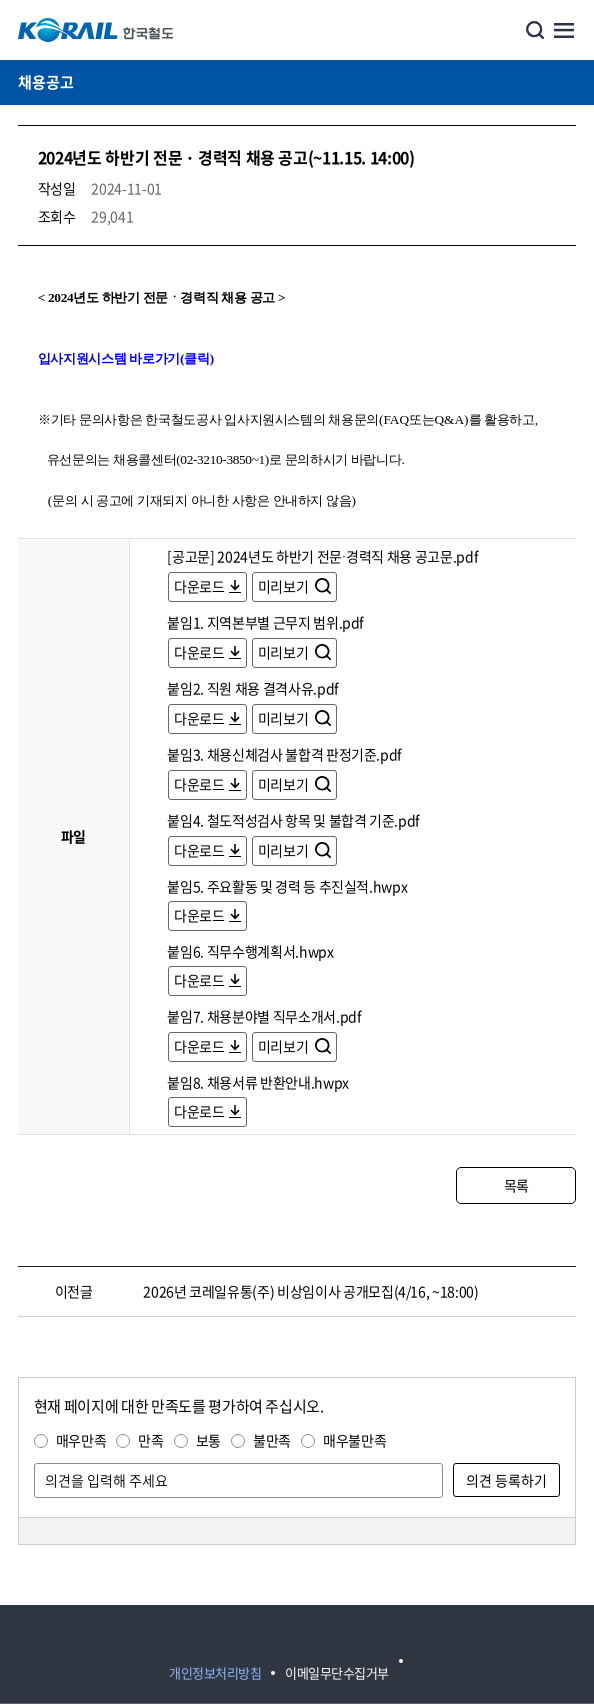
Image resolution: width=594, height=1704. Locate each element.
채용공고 (46, 82)
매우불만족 (354, 1440)
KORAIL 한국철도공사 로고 (96, 30)
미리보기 (284, 586)
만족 (150, 1440)
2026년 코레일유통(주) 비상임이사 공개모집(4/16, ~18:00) (310, 1291)
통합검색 (535, 30)
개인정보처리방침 (215, 1672)
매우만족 (81, 1440)
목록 (516, 1185)
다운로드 (199, 586)
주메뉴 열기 (564, 30)
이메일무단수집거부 (337, 1672)
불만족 (272, 1440)
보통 (208, 1440)
